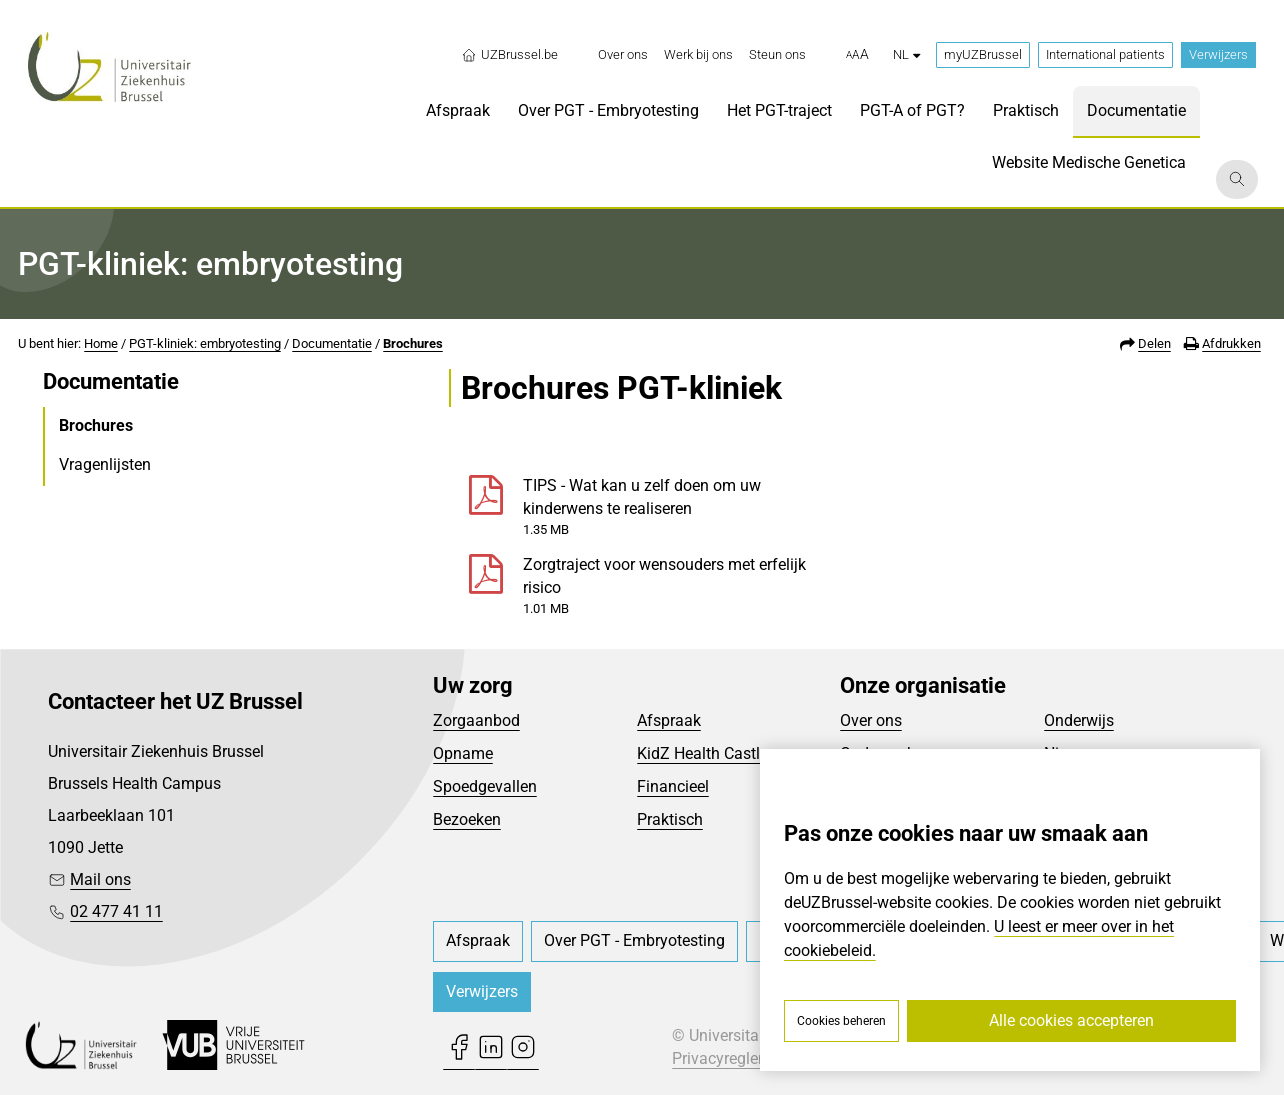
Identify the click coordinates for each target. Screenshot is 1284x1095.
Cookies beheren (841, 1021)
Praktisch (670, 819)
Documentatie (332, 343)
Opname (463, 753)
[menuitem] (623, 55)
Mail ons (100, 879)
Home (101, 343)
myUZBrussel (983, 54)
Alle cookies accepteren (1071, 1020)
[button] (857, 55)
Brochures (413, 343)
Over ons (871, 720)
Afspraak (669, 720)
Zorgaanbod (476, 720)
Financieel (673, 786)
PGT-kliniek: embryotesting (205, 343)
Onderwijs (1079, 720)
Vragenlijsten (105, 464)
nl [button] (906, 54)
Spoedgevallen (485, 786)
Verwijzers (1218, 54)
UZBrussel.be (509, 55)
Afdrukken (1231, 343)
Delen (1154, 343)
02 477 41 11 (116, 911)
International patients (1105, 54)
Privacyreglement (733, 1058)
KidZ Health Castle (702, 753)
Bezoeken (467, 819)
